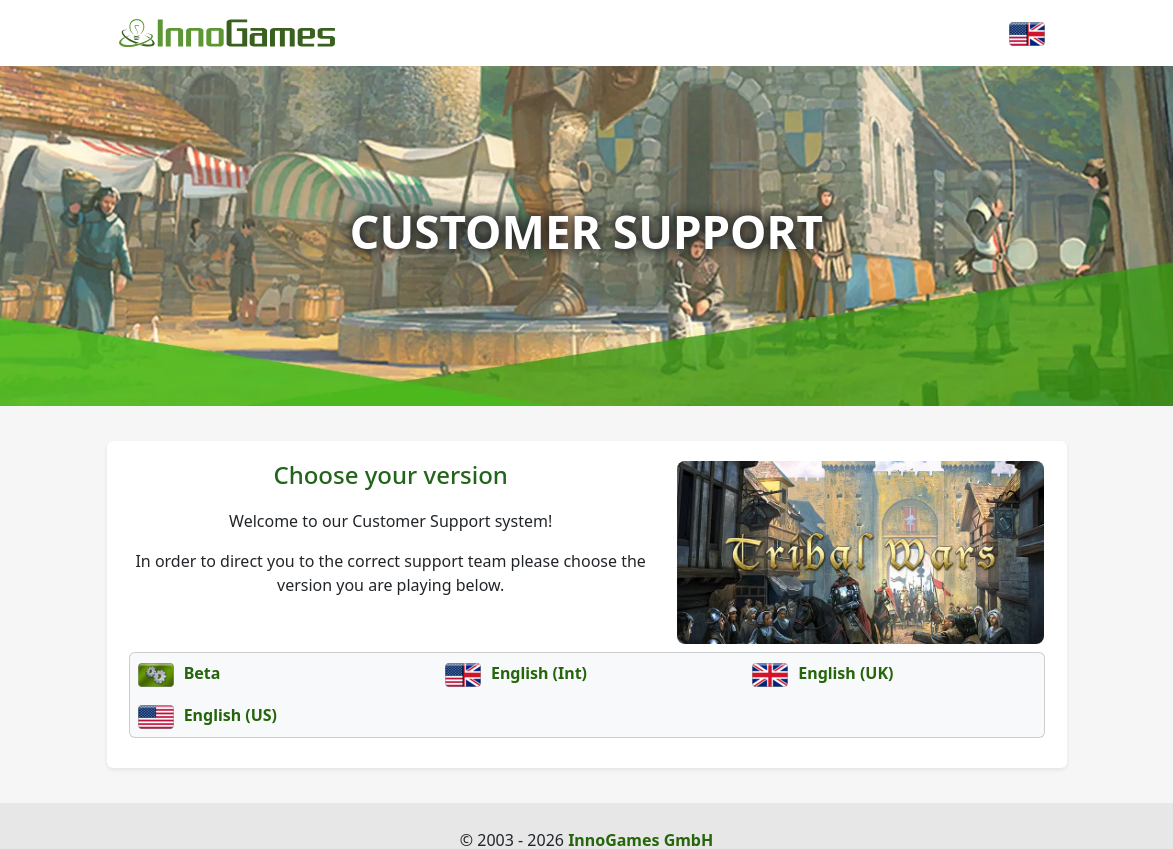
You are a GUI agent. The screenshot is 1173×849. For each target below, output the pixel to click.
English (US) (208, 715)
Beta (179, 673)
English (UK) (822, 673)
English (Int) (516, 673)
